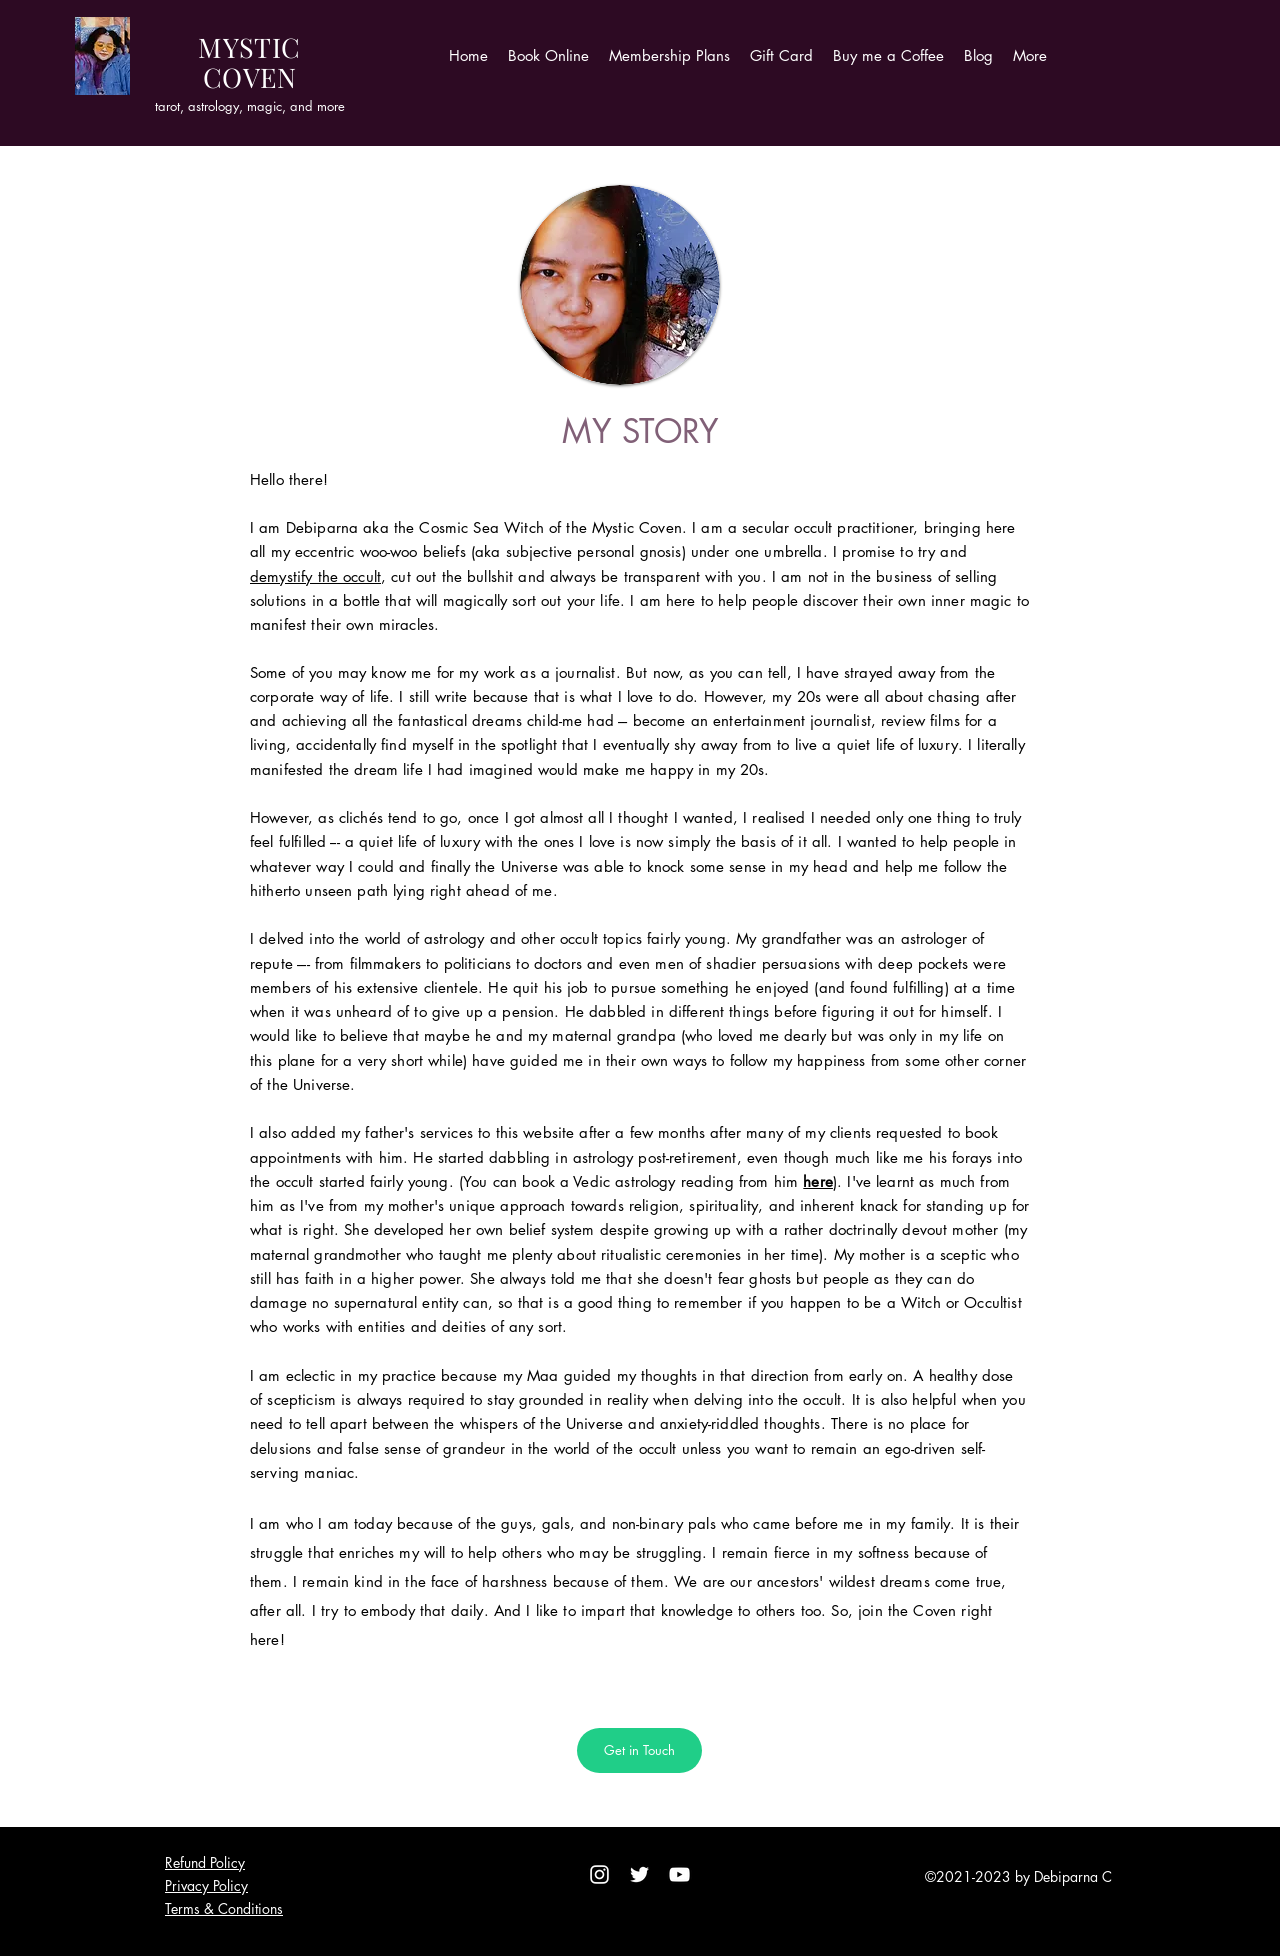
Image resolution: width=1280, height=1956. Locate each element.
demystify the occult (315, 576)
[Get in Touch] (639, 1750)
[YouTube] (679, 1874)
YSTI (252, 47)
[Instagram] (599, 1874)
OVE (249, 77)
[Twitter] (639, 1874)
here (818, 1181)
